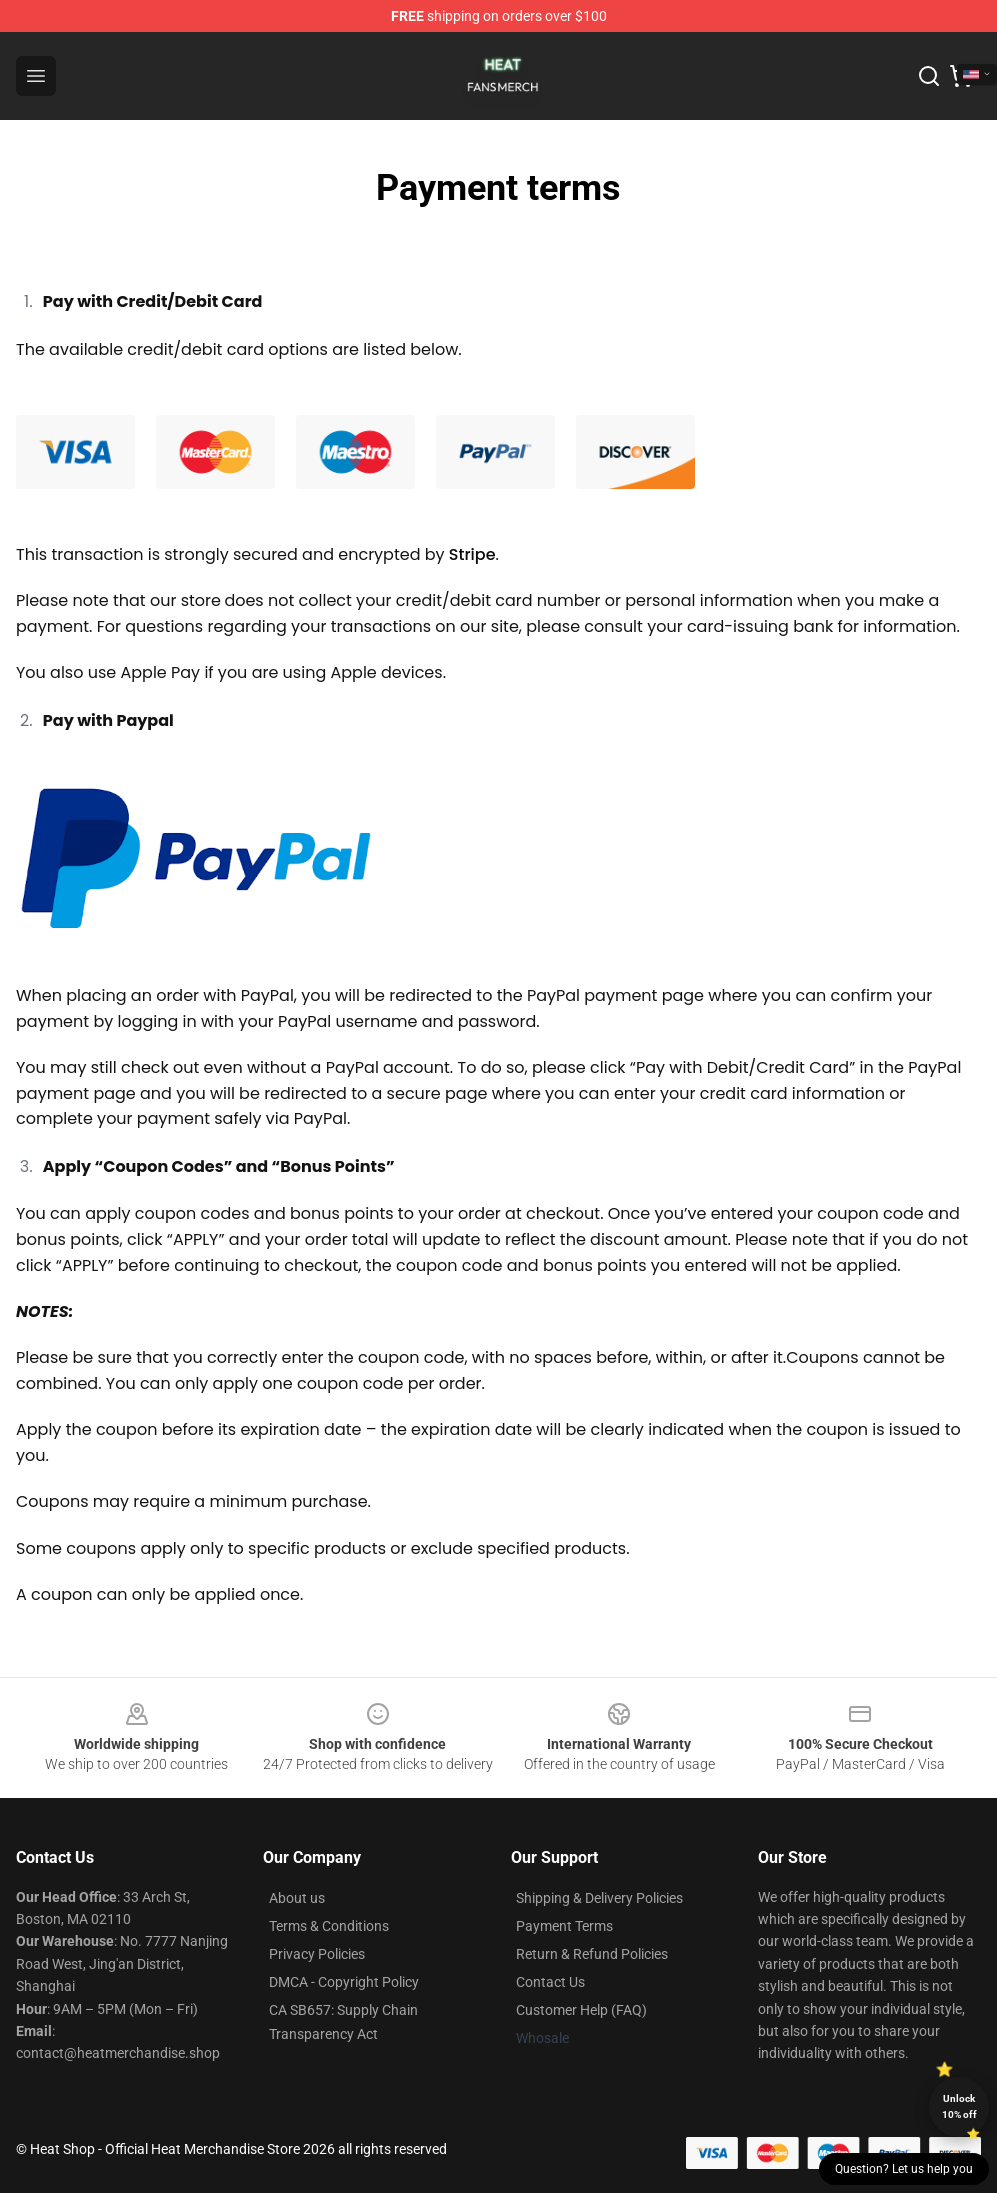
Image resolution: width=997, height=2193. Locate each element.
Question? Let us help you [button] (904, 2169)
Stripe (472, 554)
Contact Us (550, 1982)
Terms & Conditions (329, 1926)
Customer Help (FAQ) (581, 2010)
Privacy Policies (317, 1954)
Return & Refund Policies (592, 1954)
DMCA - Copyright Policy (344, 1982)
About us (297, 1898)
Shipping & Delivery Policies (599, 1898)
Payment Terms (564, 1926)
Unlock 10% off (959, 2106)
